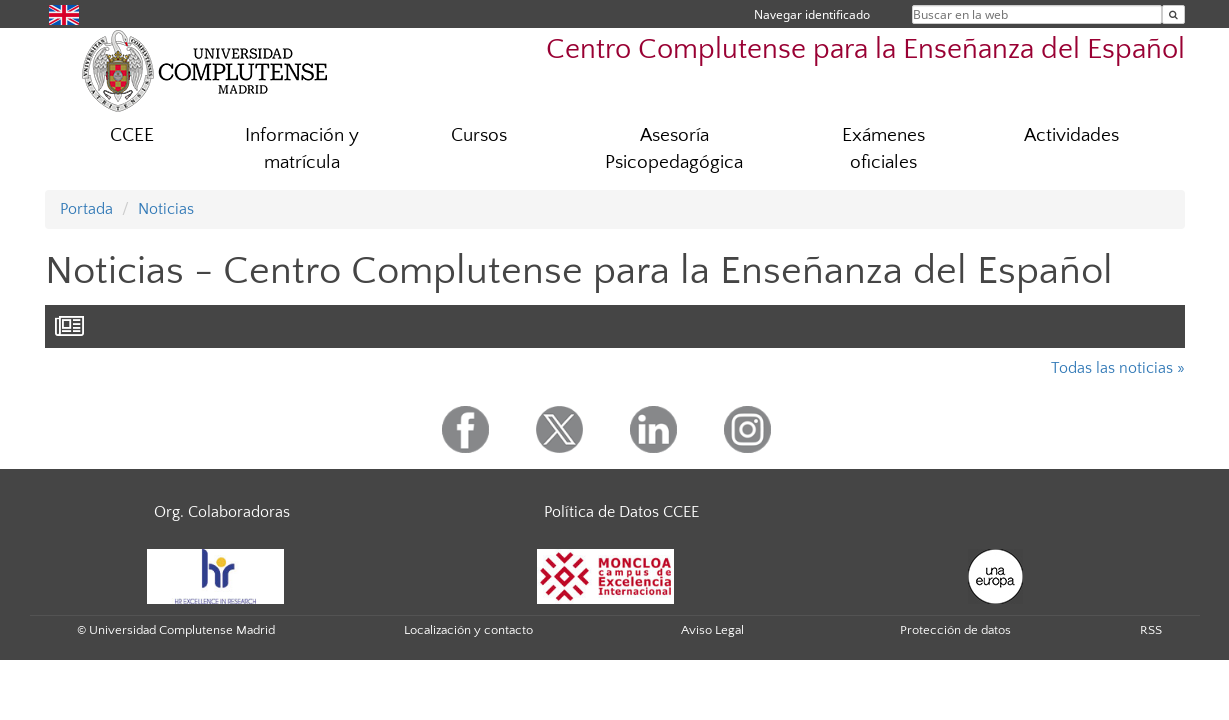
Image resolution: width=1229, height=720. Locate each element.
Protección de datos (955, 630)
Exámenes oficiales (883, 149)
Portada (86, 209)
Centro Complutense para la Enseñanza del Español (865, 49)
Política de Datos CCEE (621, 512)
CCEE (132, 135)
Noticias (166, 209)
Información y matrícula (302, 149)
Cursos (479, 135)
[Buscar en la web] (1173, 14)
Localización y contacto (468, 630)
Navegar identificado (812, 14)
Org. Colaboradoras (222, 512)
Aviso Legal (712, 630)
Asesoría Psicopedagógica (674, 149)
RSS (1151, 630)
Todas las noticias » (1118, 368)
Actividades (1071, 135)
